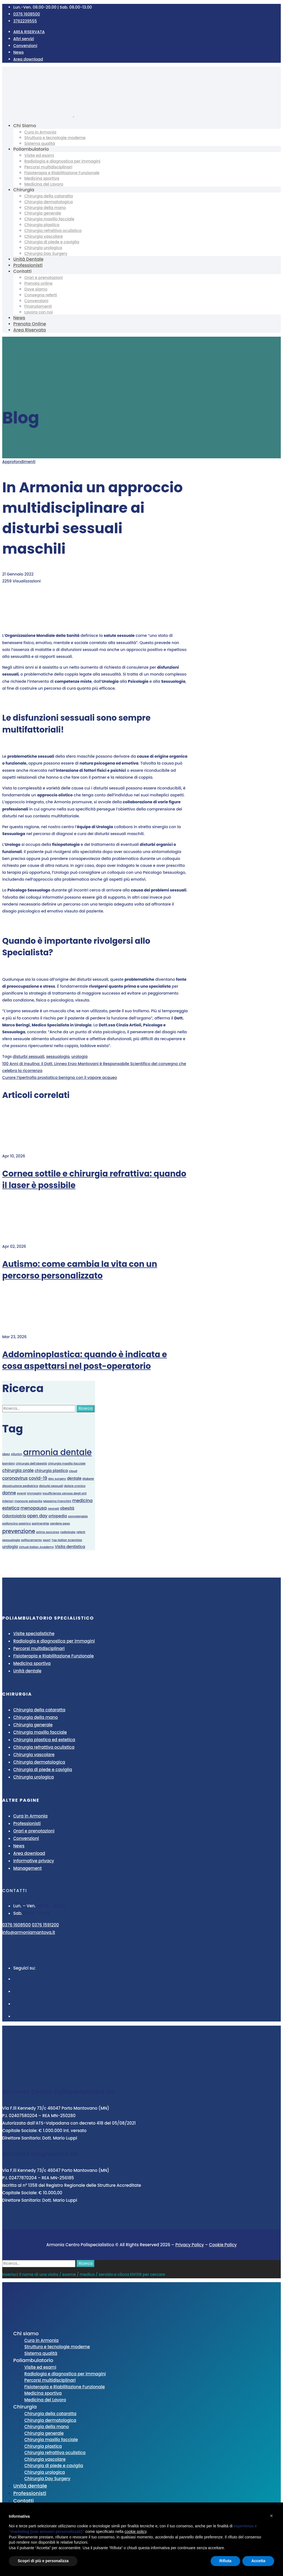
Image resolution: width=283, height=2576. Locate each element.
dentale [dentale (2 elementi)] (74, 1478)
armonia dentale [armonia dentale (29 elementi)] (57, 1452)
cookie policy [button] (135, 2531)
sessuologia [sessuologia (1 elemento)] (11, 1540)
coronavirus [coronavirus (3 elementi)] (15, 1478)
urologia (79, 1056)
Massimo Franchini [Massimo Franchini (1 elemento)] (57, 1501)
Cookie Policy (223, 2245)
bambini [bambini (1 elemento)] (8, 1463)
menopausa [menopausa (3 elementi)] (33, 1508)
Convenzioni (25, 45)
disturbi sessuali (28, 1056)
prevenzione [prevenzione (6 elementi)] (18, 1531)
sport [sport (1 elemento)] (47, 1540)
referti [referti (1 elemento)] (81, 1532)
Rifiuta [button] (225, 2561)
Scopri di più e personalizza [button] (43, 2561)
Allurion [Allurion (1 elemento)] (16, 1454)
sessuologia (57, 1056)
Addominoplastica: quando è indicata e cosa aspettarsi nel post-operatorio (84, 1360)
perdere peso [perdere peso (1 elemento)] (60, 1523)
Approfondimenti (18, 461)
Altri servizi (23, 38)
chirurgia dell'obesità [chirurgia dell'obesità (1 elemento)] (31, 1463)
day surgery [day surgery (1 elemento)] (57, 1479)
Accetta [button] (258, 2561)
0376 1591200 (45, 1925)
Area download (28, 59)
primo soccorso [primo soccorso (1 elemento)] (47, 1532)
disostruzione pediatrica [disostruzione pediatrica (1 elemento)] (20, 1486)
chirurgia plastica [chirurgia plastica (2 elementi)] (51, 1470)
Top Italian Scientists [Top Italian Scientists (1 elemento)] (66, 1540)
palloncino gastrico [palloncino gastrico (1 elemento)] (16, 1523)
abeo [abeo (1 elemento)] (6, 1454)
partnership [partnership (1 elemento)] (40, 1523)
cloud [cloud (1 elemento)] (73, 1471)
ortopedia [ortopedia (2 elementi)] (57, 1516)
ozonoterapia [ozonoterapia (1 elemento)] (78, 1516)
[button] (271, 2515)
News (18, 52)
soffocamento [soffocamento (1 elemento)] (31, 1540)
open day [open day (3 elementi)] (37, 1516)
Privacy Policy (189, 2245)
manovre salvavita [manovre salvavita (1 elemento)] (28, 1501)
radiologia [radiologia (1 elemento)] (67, 1532)
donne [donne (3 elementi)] (9, 1493)
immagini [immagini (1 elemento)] (34, 1493)
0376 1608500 (16, 1925)
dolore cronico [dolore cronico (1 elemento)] (74, 1486)
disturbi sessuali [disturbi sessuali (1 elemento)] (51, 1486)
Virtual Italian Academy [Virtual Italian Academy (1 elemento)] (36, 1547)
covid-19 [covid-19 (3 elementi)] (38, 1478)
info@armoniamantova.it (28, 1932)
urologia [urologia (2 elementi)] (10, 1546)
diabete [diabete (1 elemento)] (88, 1479)
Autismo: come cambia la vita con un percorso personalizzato (79, 1269)
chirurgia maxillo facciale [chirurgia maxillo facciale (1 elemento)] (66, 1463)
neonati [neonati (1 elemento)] (53, 1509)
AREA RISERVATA (29, 32)
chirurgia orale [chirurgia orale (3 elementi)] (18, 1470)
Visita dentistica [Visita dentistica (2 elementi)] (70, 1546)
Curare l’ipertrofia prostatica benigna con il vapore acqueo (59, 1077)
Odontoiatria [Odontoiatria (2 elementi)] (14, 1516)
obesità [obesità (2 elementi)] (67, 1508)
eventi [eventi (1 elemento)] (21, 1493)
